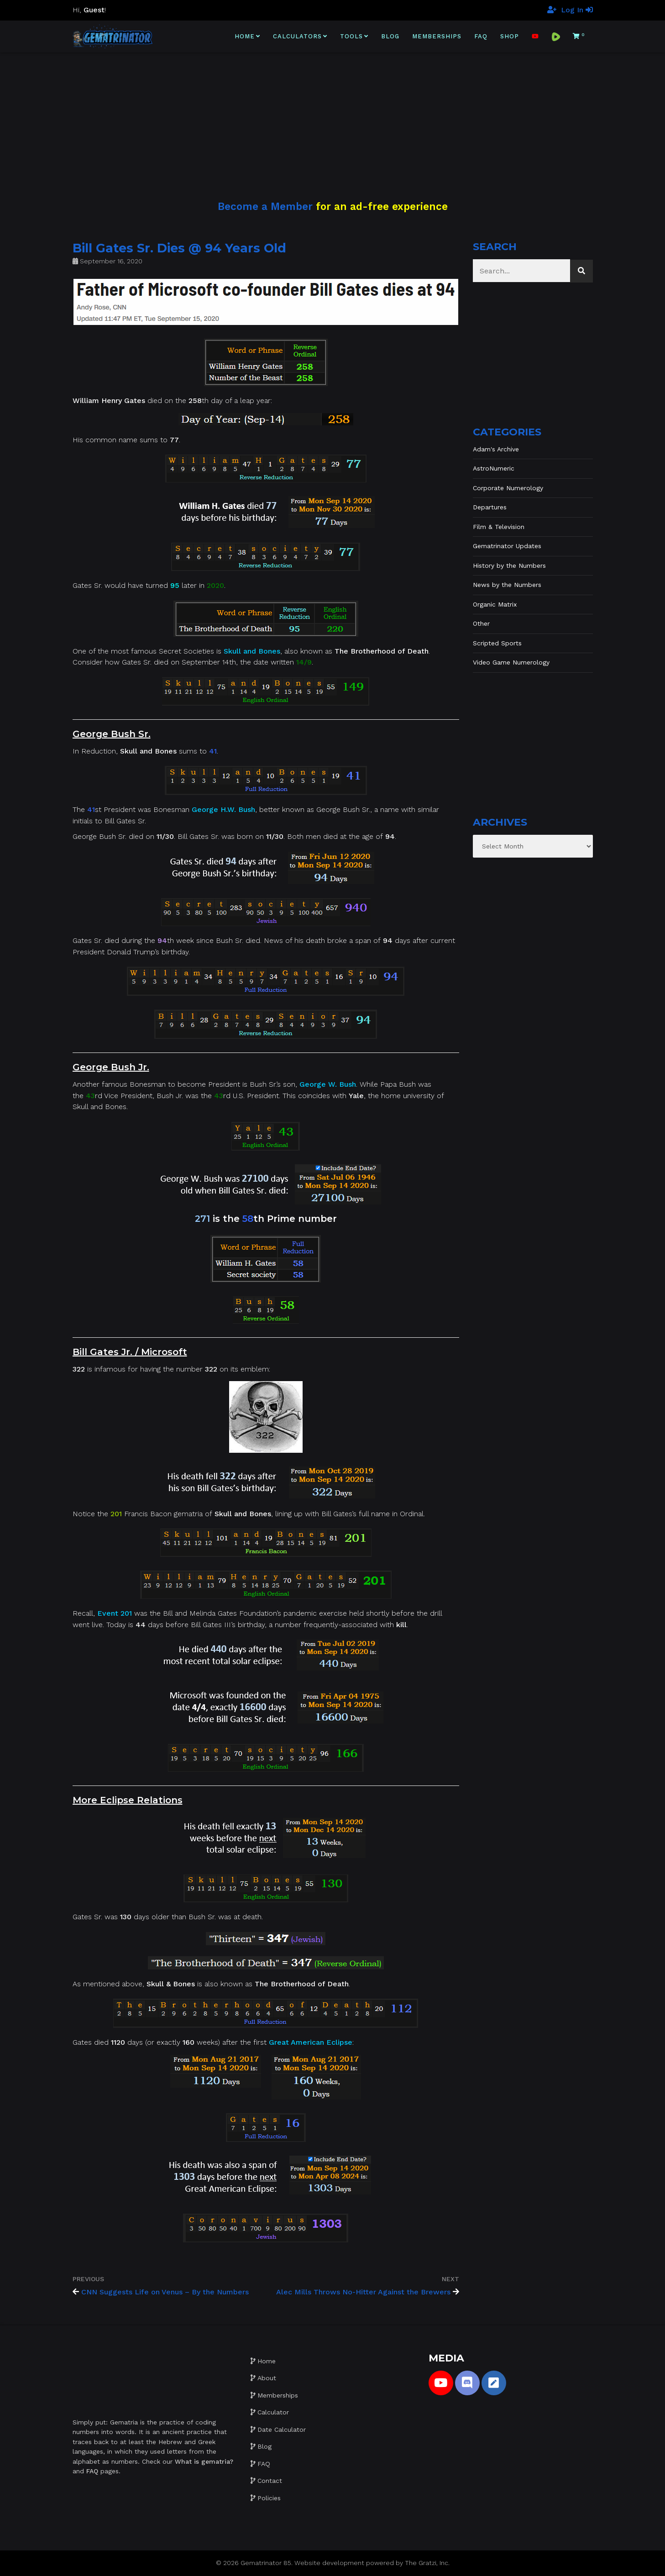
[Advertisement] (333, 116)
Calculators (297, 36)
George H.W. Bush (223, 809)
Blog (390, 36)
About (266, 2378)
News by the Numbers (507, 584)
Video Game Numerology (511, 662)
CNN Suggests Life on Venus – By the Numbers (165, 2292)
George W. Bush (327, 1084)
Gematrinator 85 (266, 2562)
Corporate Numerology (508, 488)
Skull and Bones (252, 651)
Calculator (273, 2412)
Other (481, 623)
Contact (269, 2480)
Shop (509, 36)
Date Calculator (281, 2429)
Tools (351, 36)
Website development (329, 2562)
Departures (490, 507)
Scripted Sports (497, 643)
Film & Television (498, 526)
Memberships (436, 36)
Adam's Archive (496, 449)
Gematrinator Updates (507, 546)
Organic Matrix (495, 604)
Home (245, 36)
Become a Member (265, 206)
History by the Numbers (509, 565)
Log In (577, 9)
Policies (269, 2498)
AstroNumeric (493, 468)
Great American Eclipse (310, 2042)
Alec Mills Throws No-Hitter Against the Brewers (363, 2292)
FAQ (480, 36)
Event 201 (114, 1613)
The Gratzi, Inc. (427, 2562)
